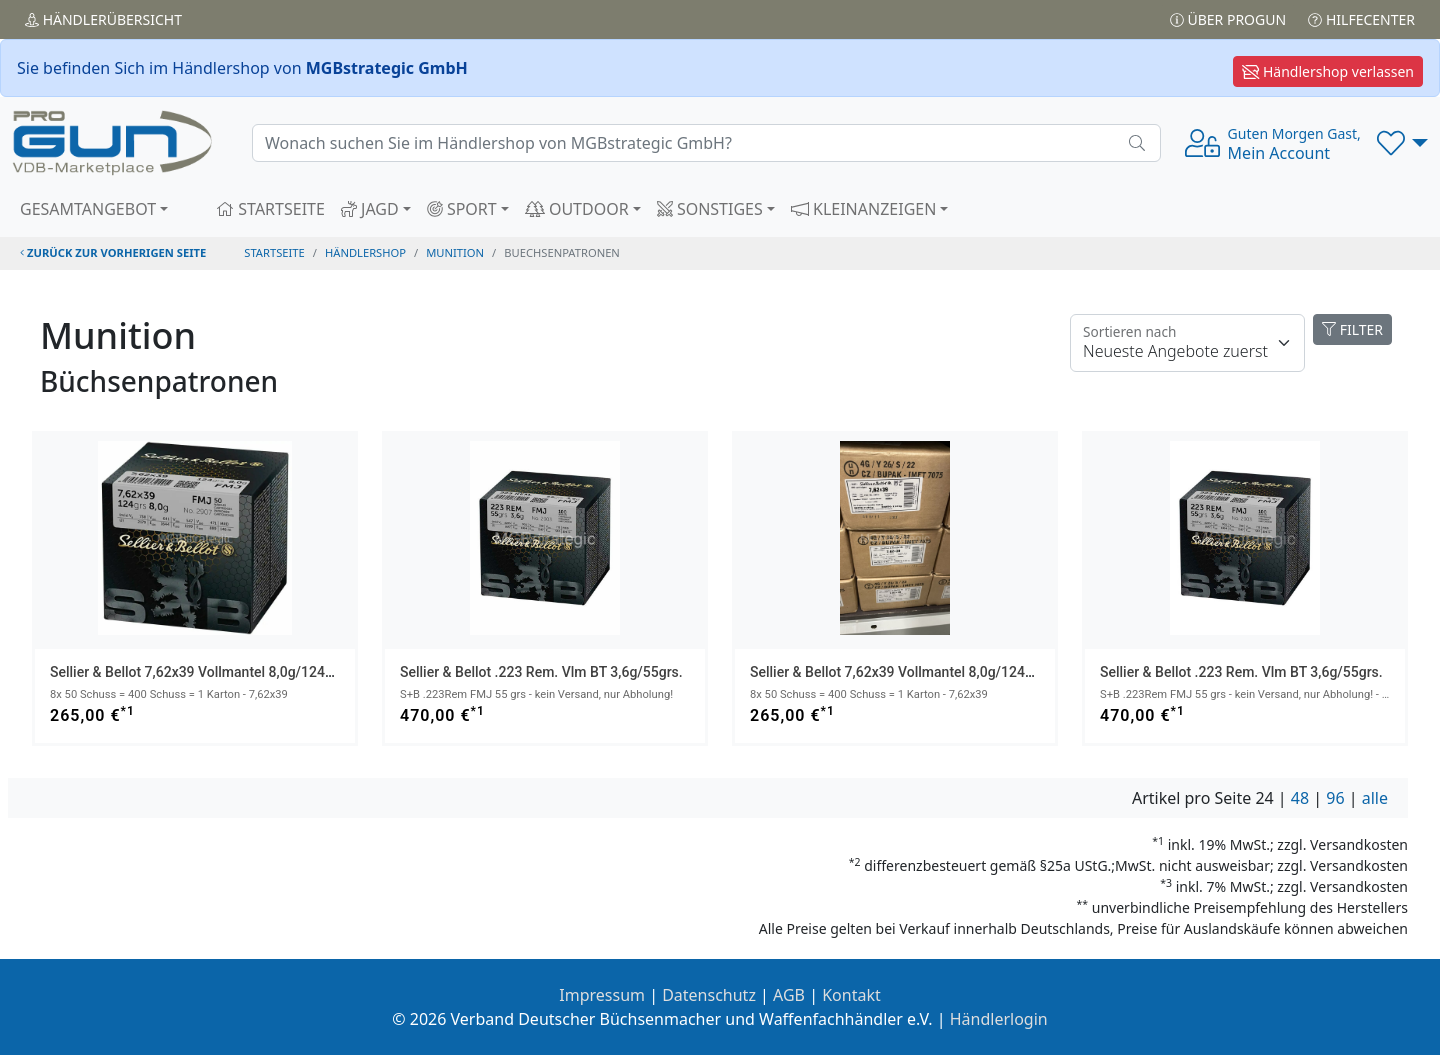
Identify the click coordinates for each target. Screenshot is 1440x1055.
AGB (789, 995)
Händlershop (365, 252)
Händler (103, 19)
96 (1335, 798)
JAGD (370, 209)
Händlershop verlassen (1328, 71)
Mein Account (1294, 144)
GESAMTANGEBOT (88, 209)
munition (455, 252)
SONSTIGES (710, 209)
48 (1300, 798)
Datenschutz (709, 995)
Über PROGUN (1228, 19)
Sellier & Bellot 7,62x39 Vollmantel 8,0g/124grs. (199, 672)
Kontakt (851, 995)
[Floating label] (1187, 343)
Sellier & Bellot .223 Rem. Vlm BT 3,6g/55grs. (541, 672)
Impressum (602, 995)
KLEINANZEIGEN (864, 209)
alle (1375, 798)
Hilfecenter (1361, 19)
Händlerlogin (999, 1019)
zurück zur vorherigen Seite (113, 252)
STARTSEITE (270, 209)
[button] (1402, 143)
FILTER (1352, 329)
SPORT (462, 209)
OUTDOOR (577, 209)
